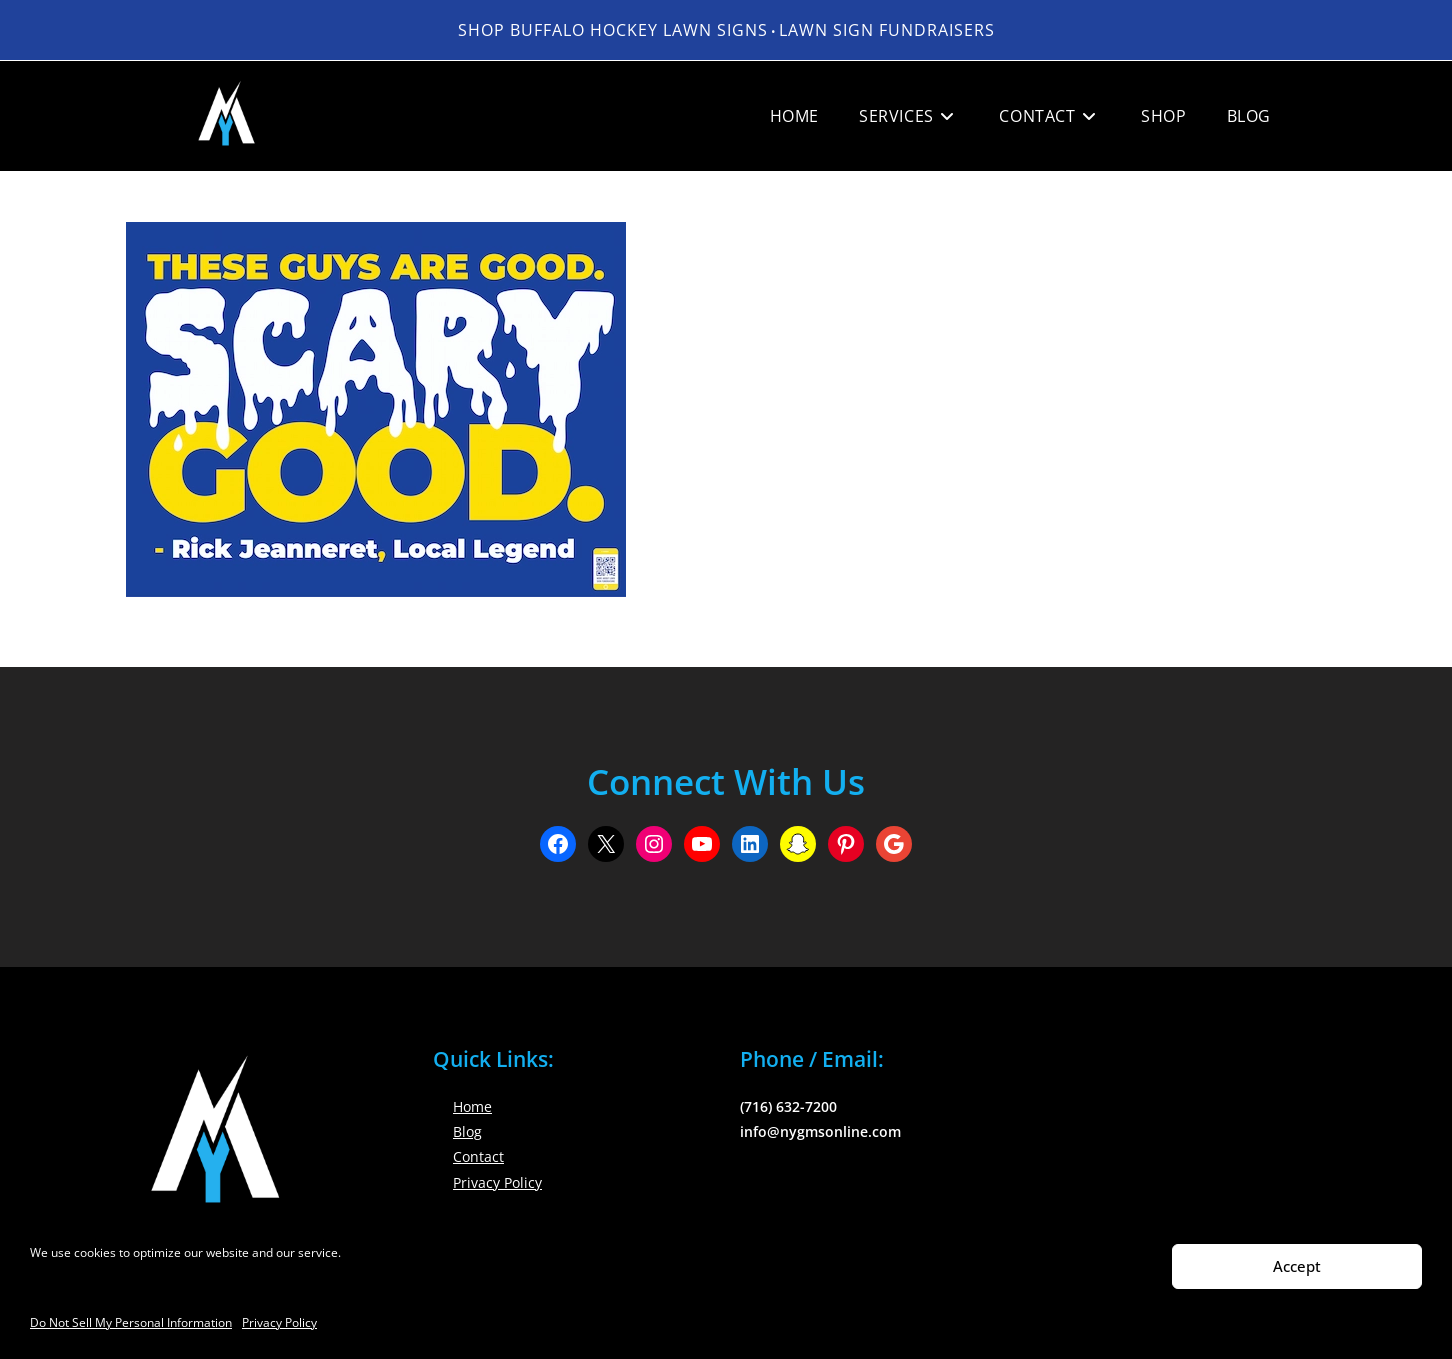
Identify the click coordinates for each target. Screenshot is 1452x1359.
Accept (1297, 1266)
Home (472, 1106)
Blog (467, 1131)
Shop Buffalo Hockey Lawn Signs (613, 30)
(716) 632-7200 (788, 1106)
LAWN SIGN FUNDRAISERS (887, 30)
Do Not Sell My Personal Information (131, 1322)
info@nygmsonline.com (820, 1131)
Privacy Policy (279, 1322)
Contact (478, 1156)
